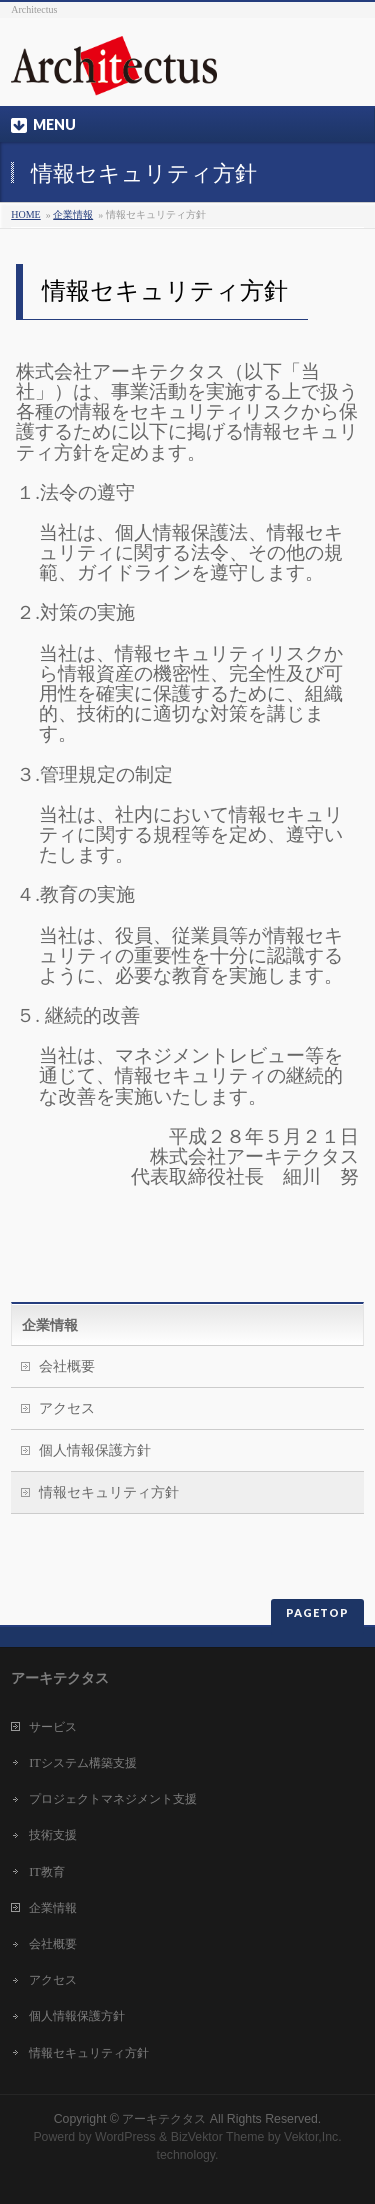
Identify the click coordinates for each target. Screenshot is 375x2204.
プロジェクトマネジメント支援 (113, 1799)
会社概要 (67, 1366)
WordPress (125, 2137)
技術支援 (53, 1835)
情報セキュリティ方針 (109, 1492)
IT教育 (47, 1872)
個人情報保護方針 (95, 1450)
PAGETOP (317, 1612)
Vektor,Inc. (313, 2137)
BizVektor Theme (218, 2137)
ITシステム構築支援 (83, 1763)
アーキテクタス (164, 2119)
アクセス (67, 1408)
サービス (53, 1727)
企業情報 (73, 214)
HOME (25, 214)
